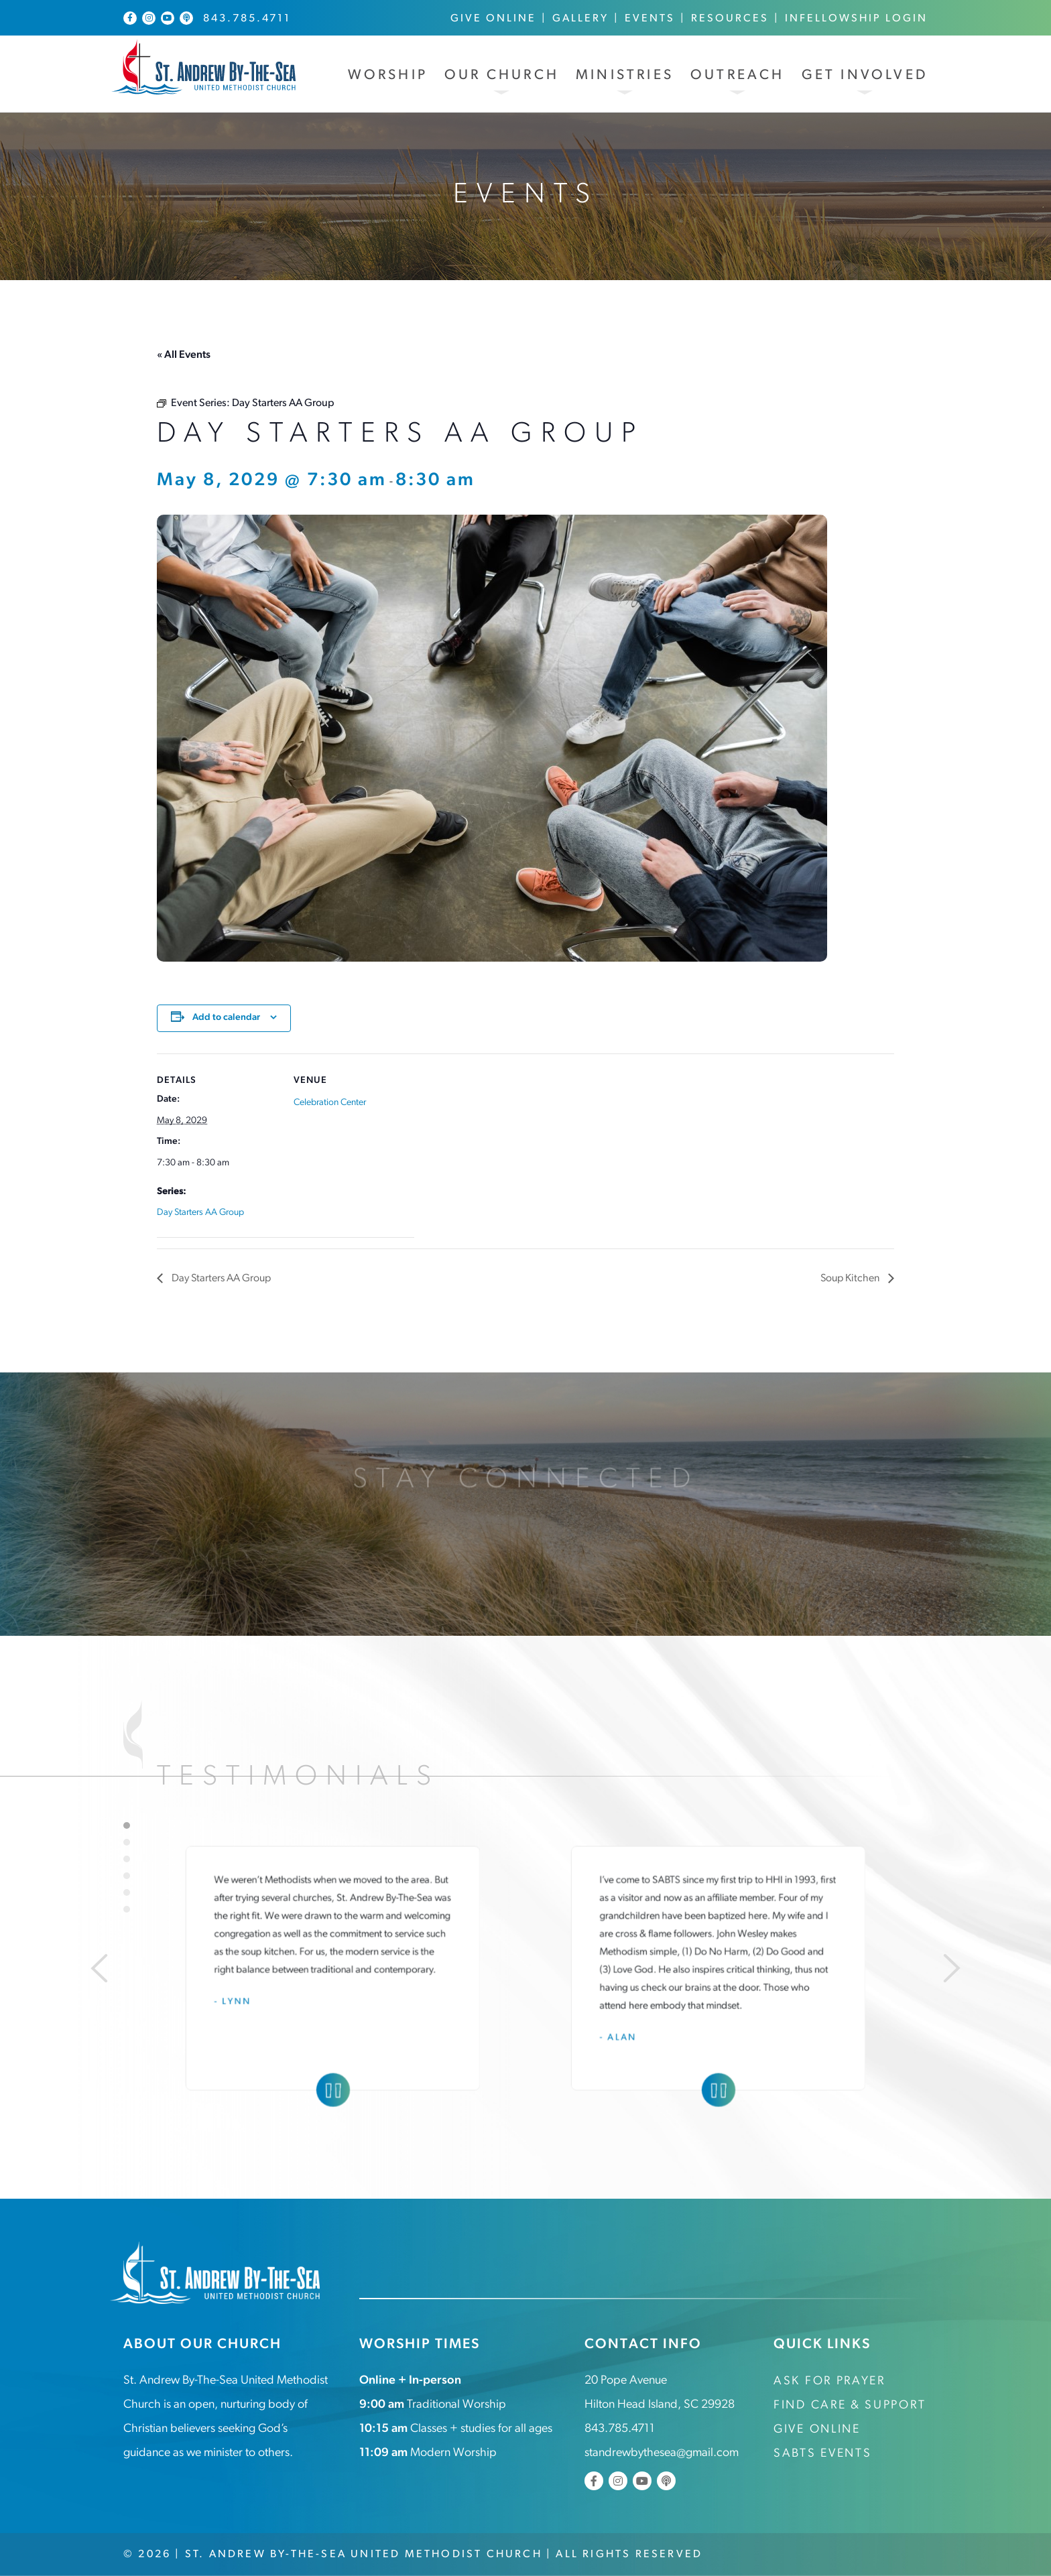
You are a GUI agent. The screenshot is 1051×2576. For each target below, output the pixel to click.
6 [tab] (126, 1909)
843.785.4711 (247, 18)
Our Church (501, 75)
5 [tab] (126, 1892)
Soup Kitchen (850, 1278)
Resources (730, 18)
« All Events (183, 355)
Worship (388, 75)
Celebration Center (330, 1103)
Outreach (737, 75)
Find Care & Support (850, 2405)
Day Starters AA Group (200, 1213)
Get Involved (865, 75)
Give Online (493, 18)
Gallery (580, 18)
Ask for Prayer (829, 2381)
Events (650, 18)
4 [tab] (126, 1875)
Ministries (625, 75)
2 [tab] (126, 1842)
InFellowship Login (856, 18)
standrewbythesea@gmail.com (661, 2453)
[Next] (952, 1968)
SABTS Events (822, 2453)
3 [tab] (126, 1859)
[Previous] (99, 1968)
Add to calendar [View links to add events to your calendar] (226, 1018)
